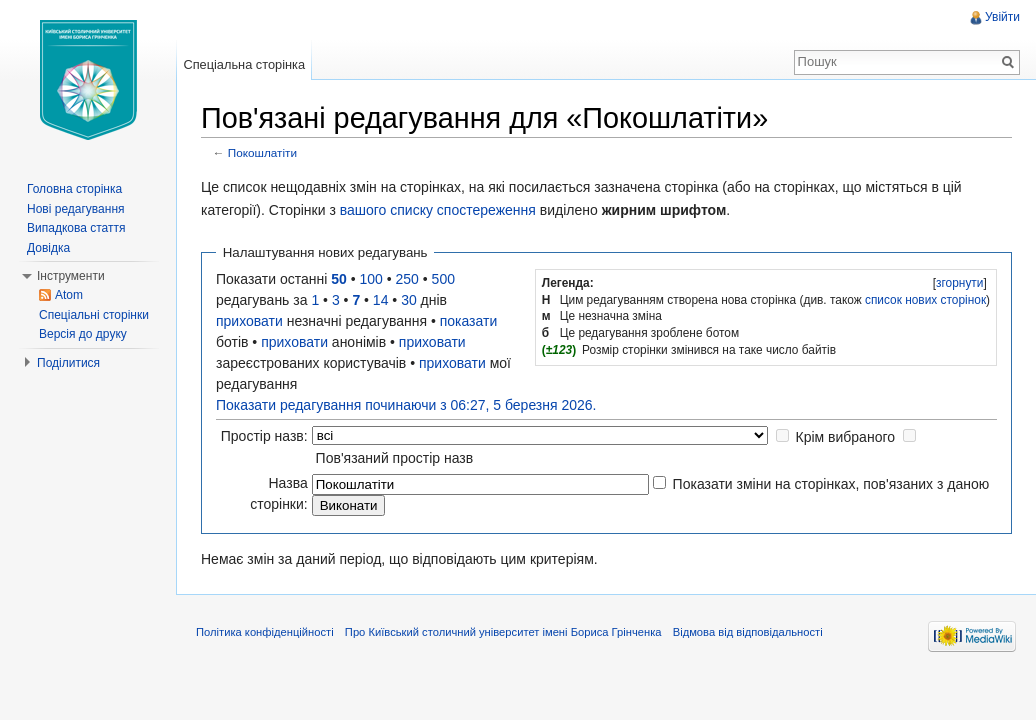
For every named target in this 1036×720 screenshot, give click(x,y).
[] (959, 283)
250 (407, 279)
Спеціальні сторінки (94, 315)
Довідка (48, 248)
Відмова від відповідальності (748, 632)
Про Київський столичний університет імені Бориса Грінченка (503, 632)
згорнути (959, 283)
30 (409, 300)
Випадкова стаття (76, 228)
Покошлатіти (262, 152)
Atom (69, 295)
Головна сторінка (74, 189)
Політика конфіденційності (265, 632)
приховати (249, 321)
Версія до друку (83, 334)
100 (371, 279)
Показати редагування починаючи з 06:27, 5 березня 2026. (406, 405)
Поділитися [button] (68, 363)
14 (381, 300)
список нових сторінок (925, 300)
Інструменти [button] (71, 276)
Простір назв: (264, 436)
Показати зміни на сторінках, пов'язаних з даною (831, 484)
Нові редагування (76, 209)
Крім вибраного (845, 437)
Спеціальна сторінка (244, 64)
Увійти (1002, 17)
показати (469, 321)
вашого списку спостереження (438, 210)
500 (443, 279)
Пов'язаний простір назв (395, 458)
